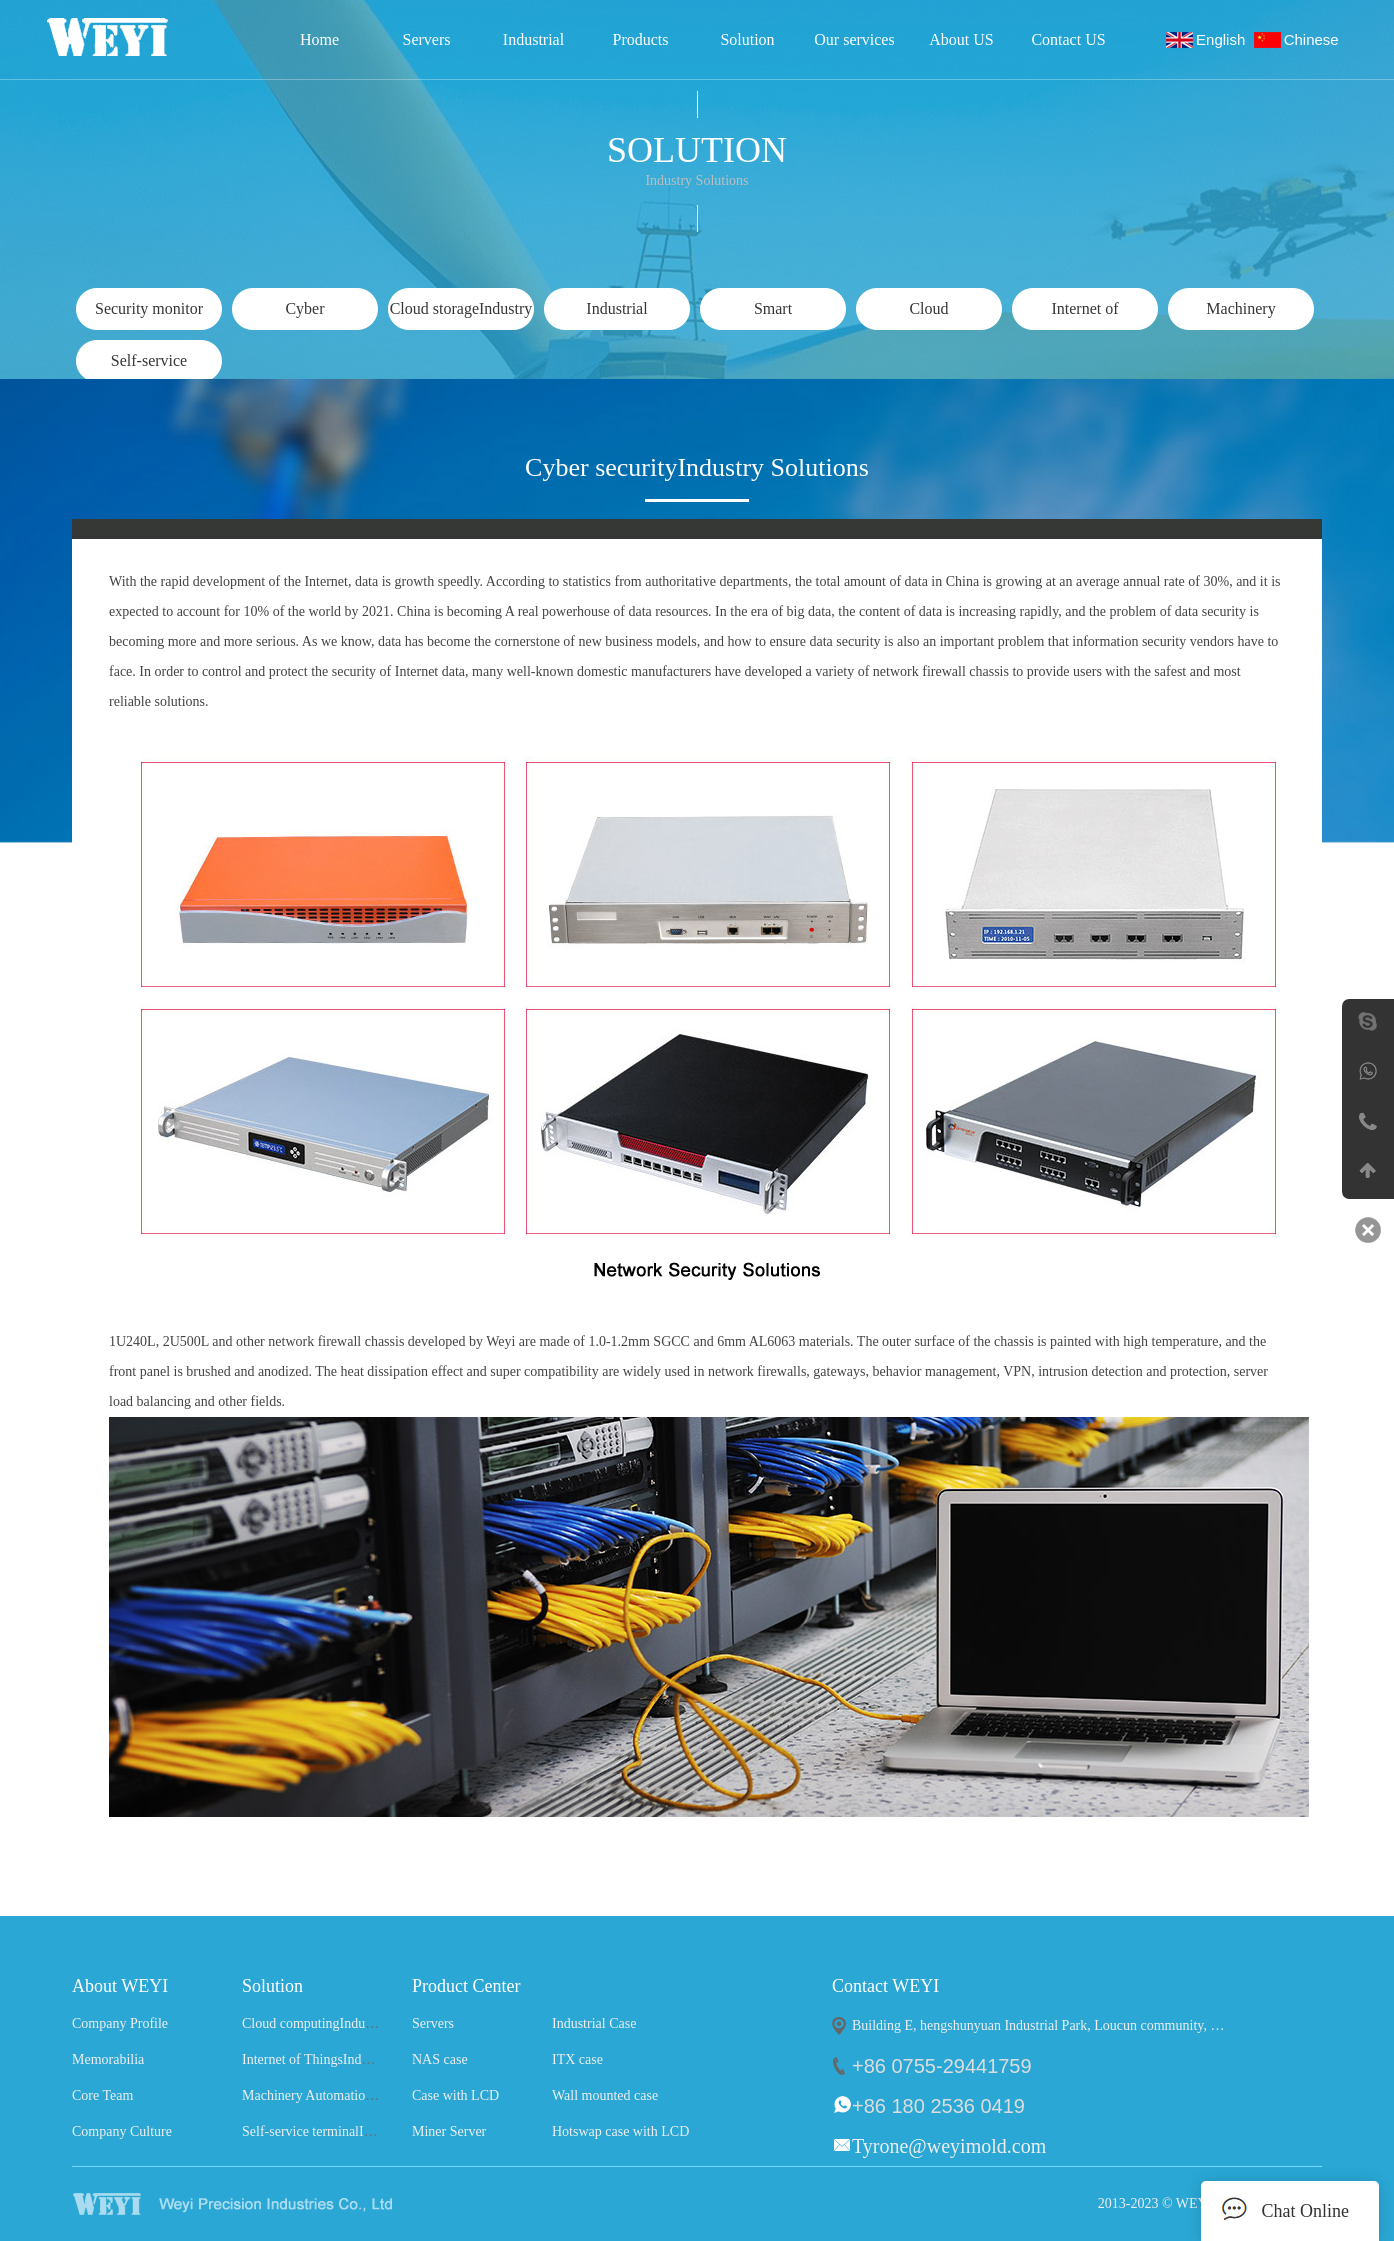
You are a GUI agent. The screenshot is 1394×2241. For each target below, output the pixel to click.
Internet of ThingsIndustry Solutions (344, 2059)
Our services (854, 39)
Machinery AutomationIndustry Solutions (358, 2095)
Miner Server (449, 2131)
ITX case (577, 2059)
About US (961, 39)
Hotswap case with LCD (620, 2131)
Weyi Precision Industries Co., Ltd (134, 37)
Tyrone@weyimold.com (949, 2146)
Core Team (102, 2095)
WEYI (270, 2204)
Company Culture (122, 2131)
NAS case (440, 2059)
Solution (747, 39)
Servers (427, 39)
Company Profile (120, 2023)
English (1225, 39)
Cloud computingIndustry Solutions (342, 2023)
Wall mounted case (605, 2095)
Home (319, 39)
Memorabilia (108, 2059)
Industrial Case (533, 45)
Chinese (1315, 39)
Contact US (1068, 39)
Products (641, 39)
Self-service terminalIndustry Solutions (352, 2131)
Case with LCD (455, 2095)
